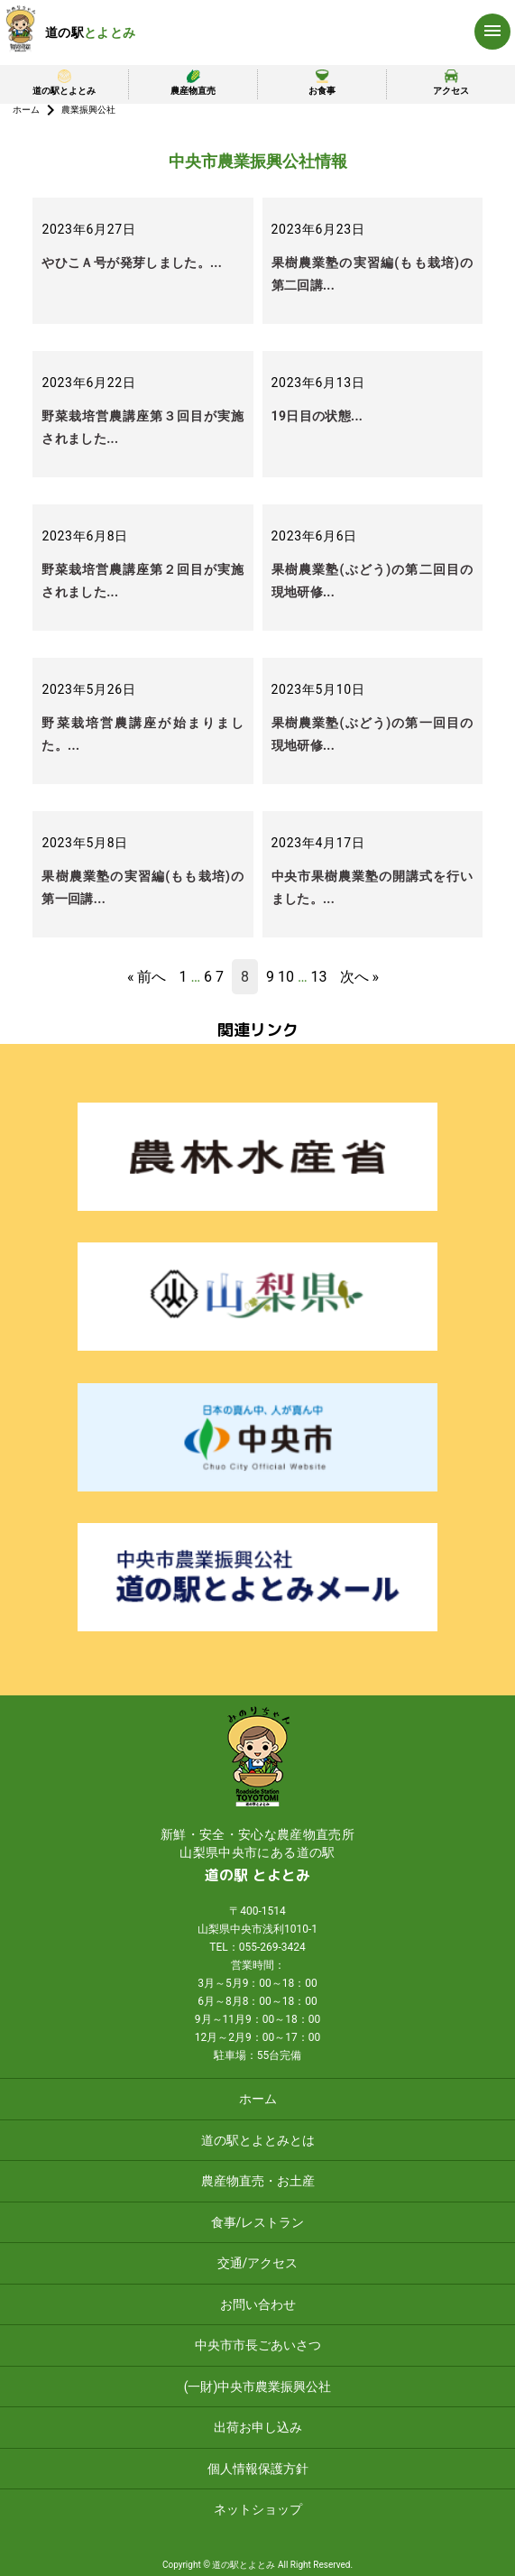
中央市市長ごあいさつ (258, 2345)
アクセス (451, 82)
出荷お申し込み (258, 2427)
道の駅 (90, 32)
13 (319, 976)
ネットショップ (258, 2509)
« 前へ (146, 976)
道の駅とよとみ (64, 82)
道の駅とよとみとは (258, 2140)
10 (286, 976)
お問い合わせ (258, 2304)
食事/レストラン (258, 2222)
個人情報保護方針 (257, 2468)
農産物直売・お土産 (258, 2181)
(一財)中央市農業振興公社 (258, 2386)
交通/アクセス (258, 2263)
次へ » (359, 976)
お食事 (322, 82)
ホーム (26, 110)
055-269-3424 (272, 1947)
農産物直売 (193, 82)
